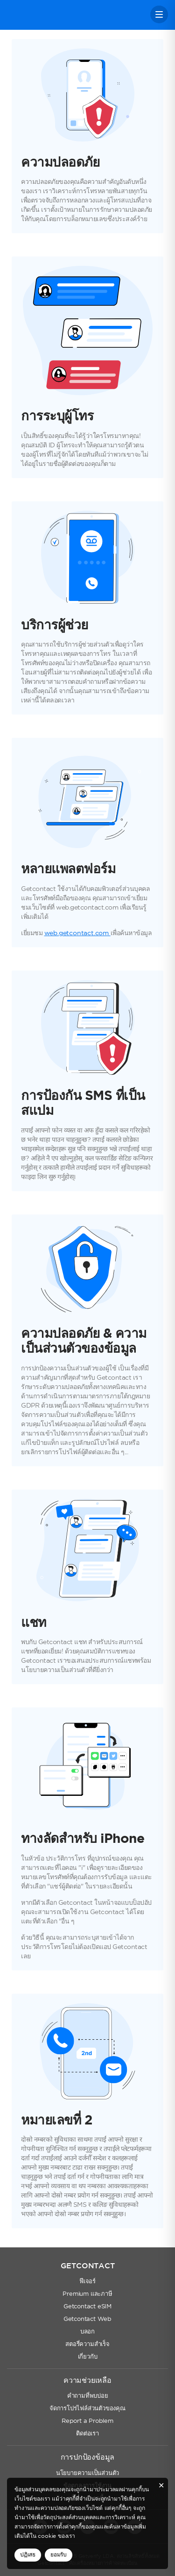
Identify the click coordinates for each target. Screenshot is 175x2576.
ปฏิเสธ (27, 2554)
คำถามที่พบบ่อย (87, 2396)
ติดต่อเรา (87, 2433)
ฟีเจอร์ (87, 2281)
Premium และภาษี (87, 2294)
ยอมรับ (58, 2554)
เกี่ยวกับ (88, 2357)
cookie (47, 2536)
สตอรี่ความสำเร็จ (87, 2344)
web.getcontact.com (77, 933)
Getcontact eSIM (87, 2306)
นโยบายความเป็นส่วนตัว (87, 2473)
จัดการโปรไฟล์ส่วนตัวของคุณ (87, 2408)
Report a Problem (87, 2421)
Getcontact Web (87, 2319)
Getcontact (38, 14)
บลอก (87, 2331)
